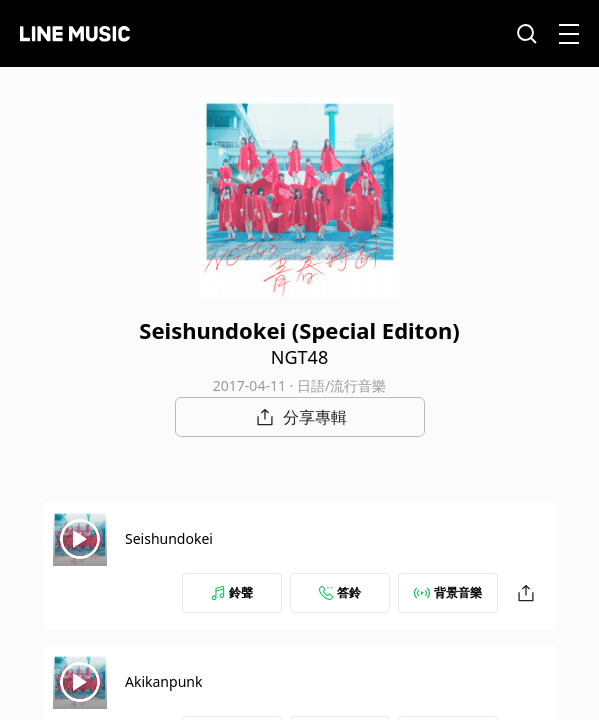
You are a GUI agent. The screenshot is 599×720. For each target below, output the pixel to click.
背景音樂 (448, 592)
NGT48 (299, 357)
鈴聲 (232, 592)
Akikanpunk (163, 681)
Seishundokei (169, 538)
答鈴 (340, 592)
